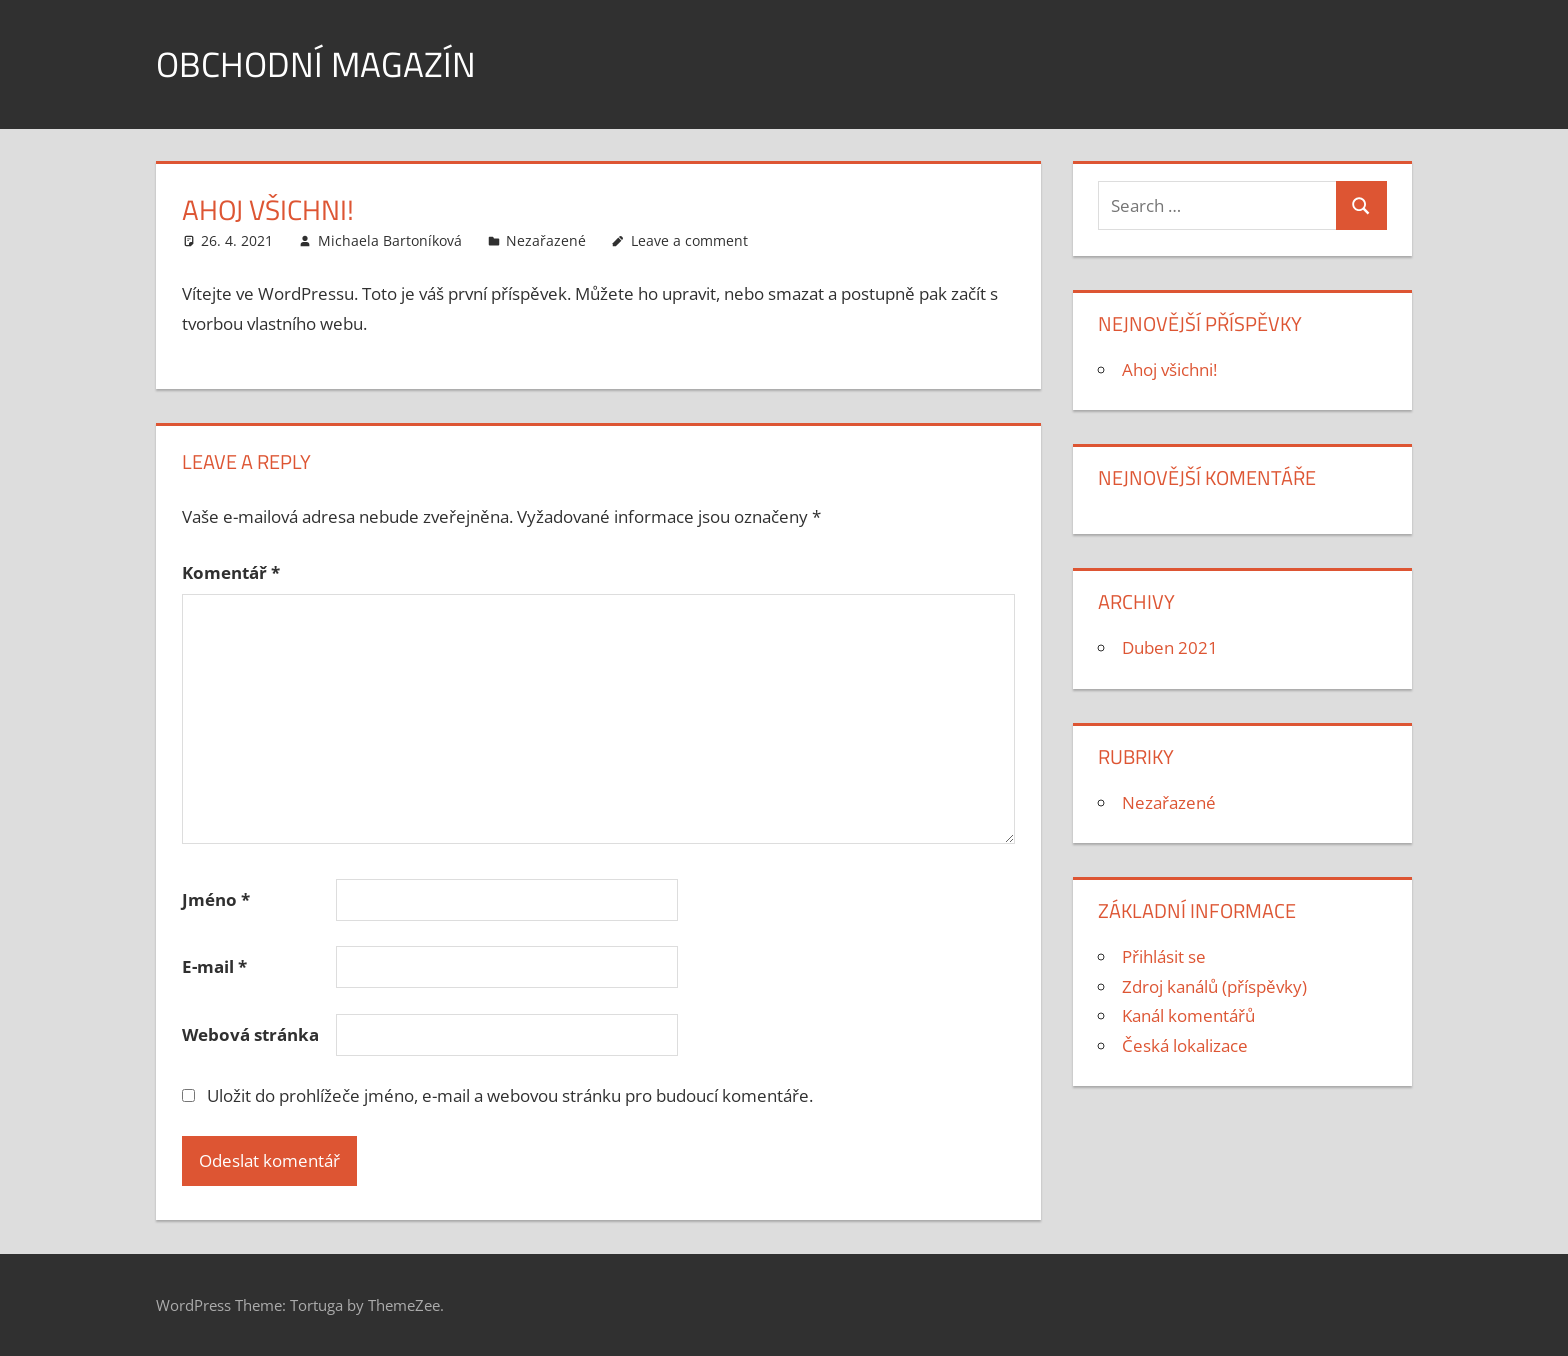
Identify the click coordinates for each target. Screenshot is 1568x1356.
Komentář (231, 572)
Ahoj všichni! (1169, 369)
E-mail (214, 966)
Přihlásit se (1164, 956)
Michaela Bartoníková (390, 240)
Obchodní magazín (318, 63)
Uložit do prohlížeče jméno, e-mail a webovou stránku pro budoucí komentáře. (510, 1095)
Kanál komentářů (1188, 1015)
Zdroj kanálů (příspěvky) (1214, 986)
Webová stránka (250, 1034)
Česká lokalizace (1185, 1045)
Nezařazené (546, 240)
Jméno (216, 899)
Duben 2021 (1170, 647)
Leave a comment (689, 240)
